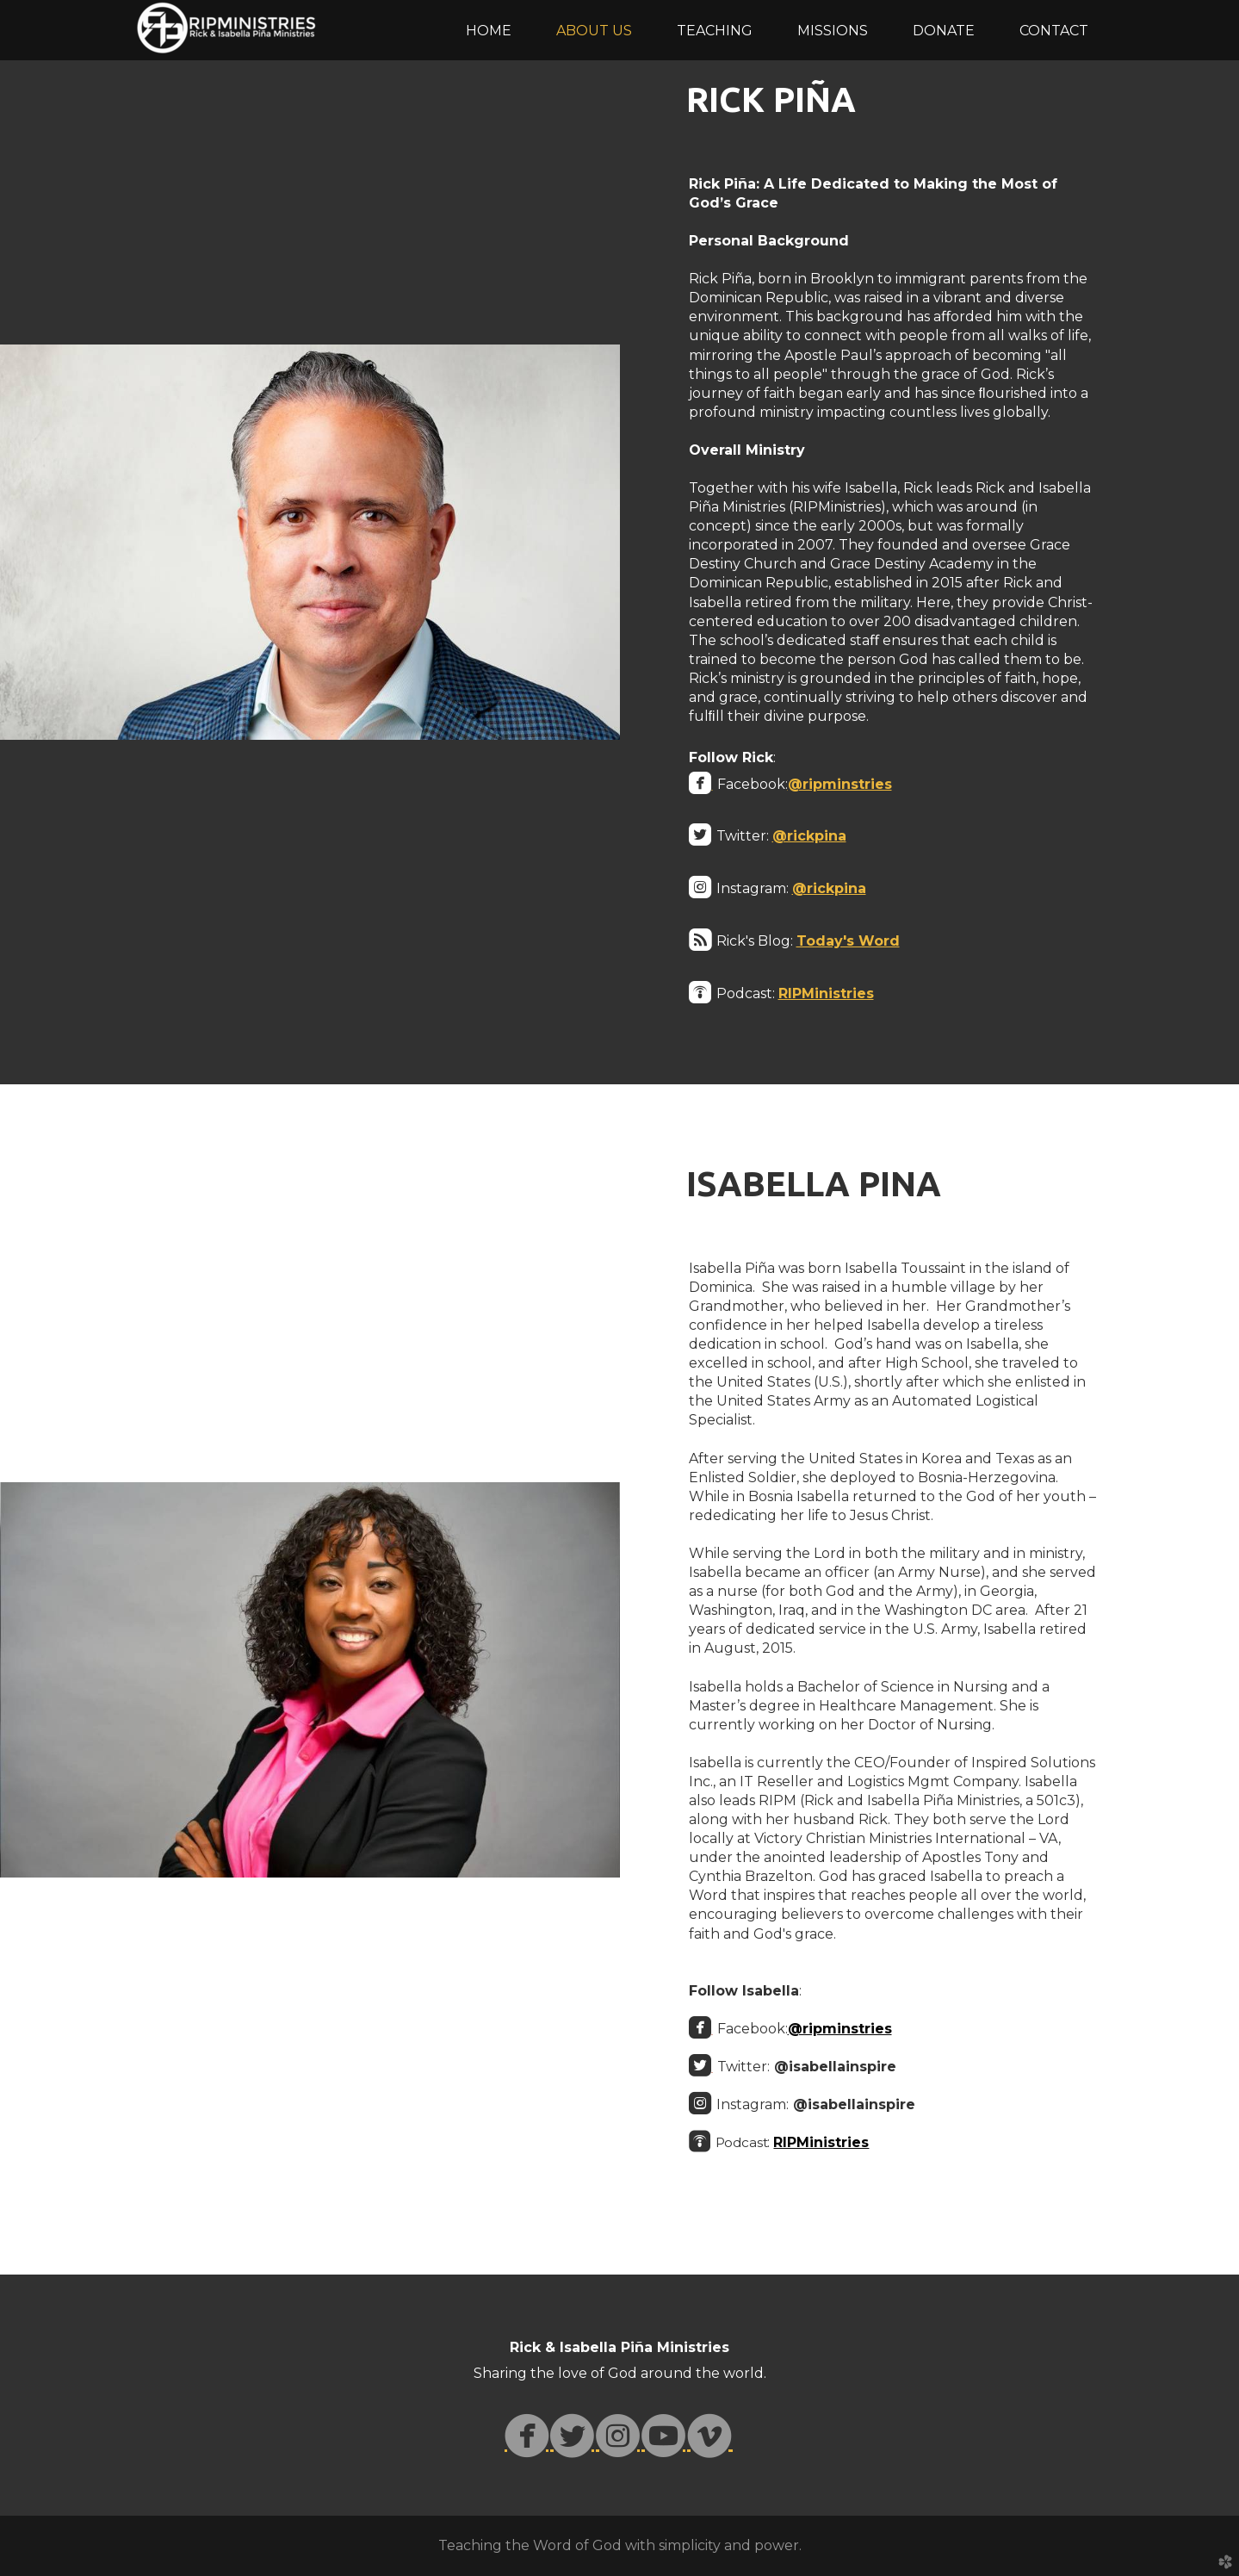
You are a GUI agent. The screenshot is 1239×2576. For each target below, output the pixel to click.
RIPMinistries (826, 993)
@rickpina (809, 836)
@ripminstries (840, 784)
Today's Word (848, 941)
